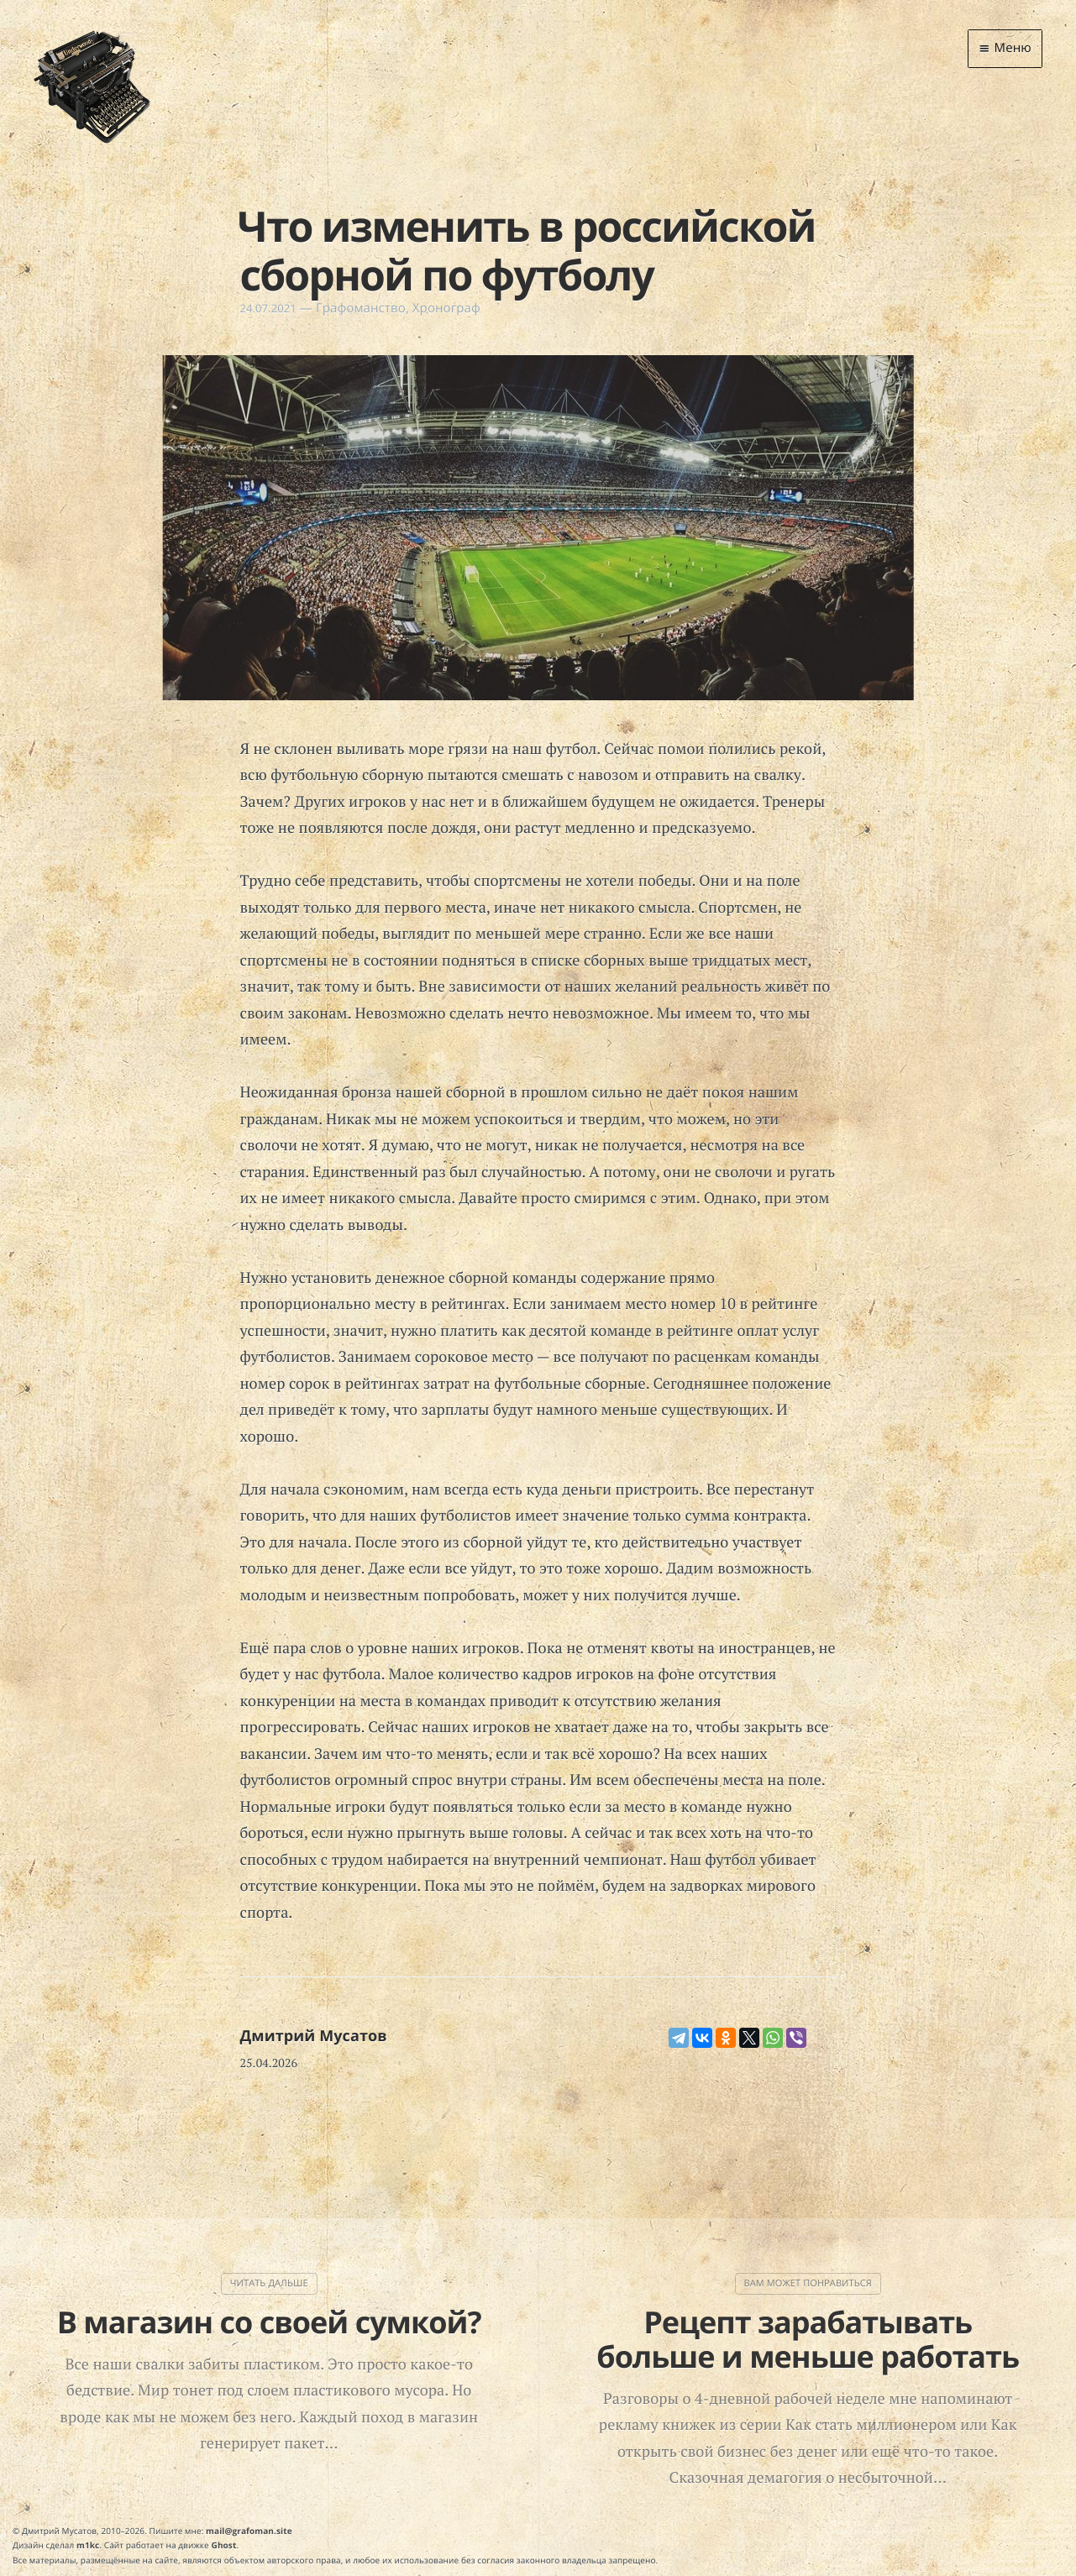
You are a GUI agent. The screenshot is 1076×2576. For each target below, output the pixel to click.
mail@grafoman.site (249, 2531)
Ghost (224, 2545)
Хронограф (446, 308)
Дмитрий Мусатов (313, 2036)
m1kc (87, 2545)
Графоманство (361, 308)
